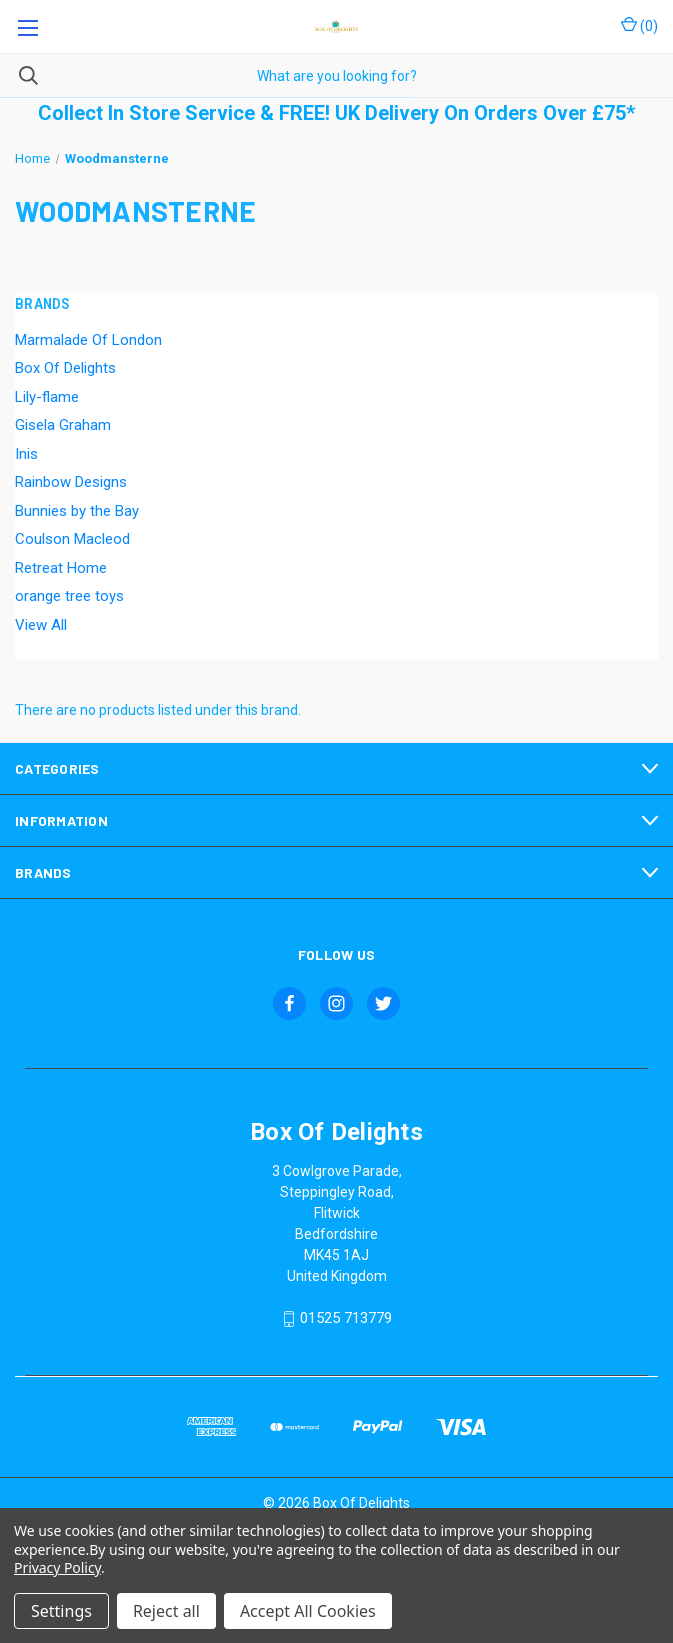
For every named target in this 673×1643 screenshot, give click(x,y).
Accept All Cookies (308, 1611)
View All (41, 625)
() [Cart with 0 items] (639, 25)
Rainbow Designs (71, 482)
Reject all (166, 1611)
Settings (61, 1611)
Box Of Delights (65, 368)
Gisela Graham (63, 425)
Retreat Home (61, 568)
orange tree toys (69, 596)
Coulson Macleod (72, 539)
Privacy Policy (57, 1567)
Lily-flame (47, 397)
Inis (26, 454)
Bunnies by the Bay (77, 511)
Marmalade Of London (88, 340)
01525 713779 (346, 1319)
